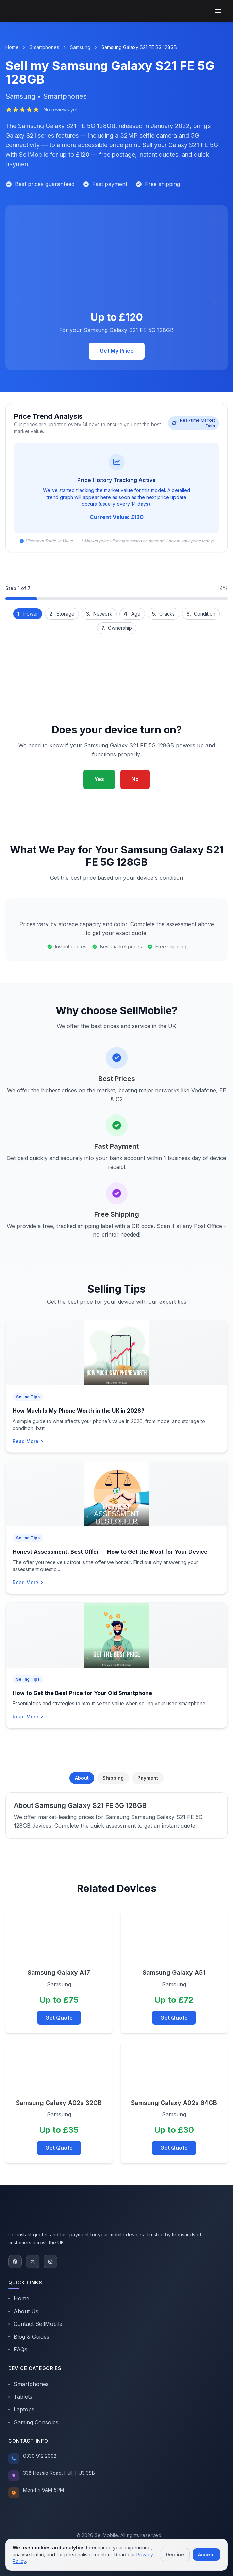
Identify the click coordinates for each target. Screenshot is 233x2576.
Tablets (20, 2396)
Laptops (21, 2409)
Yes (99, 779)
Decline (175, 2554)
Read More (28, 1441)
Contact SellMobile (35, 2323)
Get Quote (59, 2017)
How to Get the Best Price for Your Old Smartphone (82, 1693)
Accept (206, 2554)
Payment (147, 1778)
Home (12, 47)
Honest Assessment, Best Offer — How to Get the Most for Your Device (110, 1551)
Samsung (80, 47)
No (135, 779)
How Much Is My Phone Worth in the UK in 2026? (78, 1410)
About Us (23, 2311)
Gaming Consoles (33, 2422)
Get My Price (117, 350)
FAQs (17, 2349)
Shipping (113, 1778)
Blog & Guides (28, 2336)
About (82, 1778)
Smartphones (44, 47)
